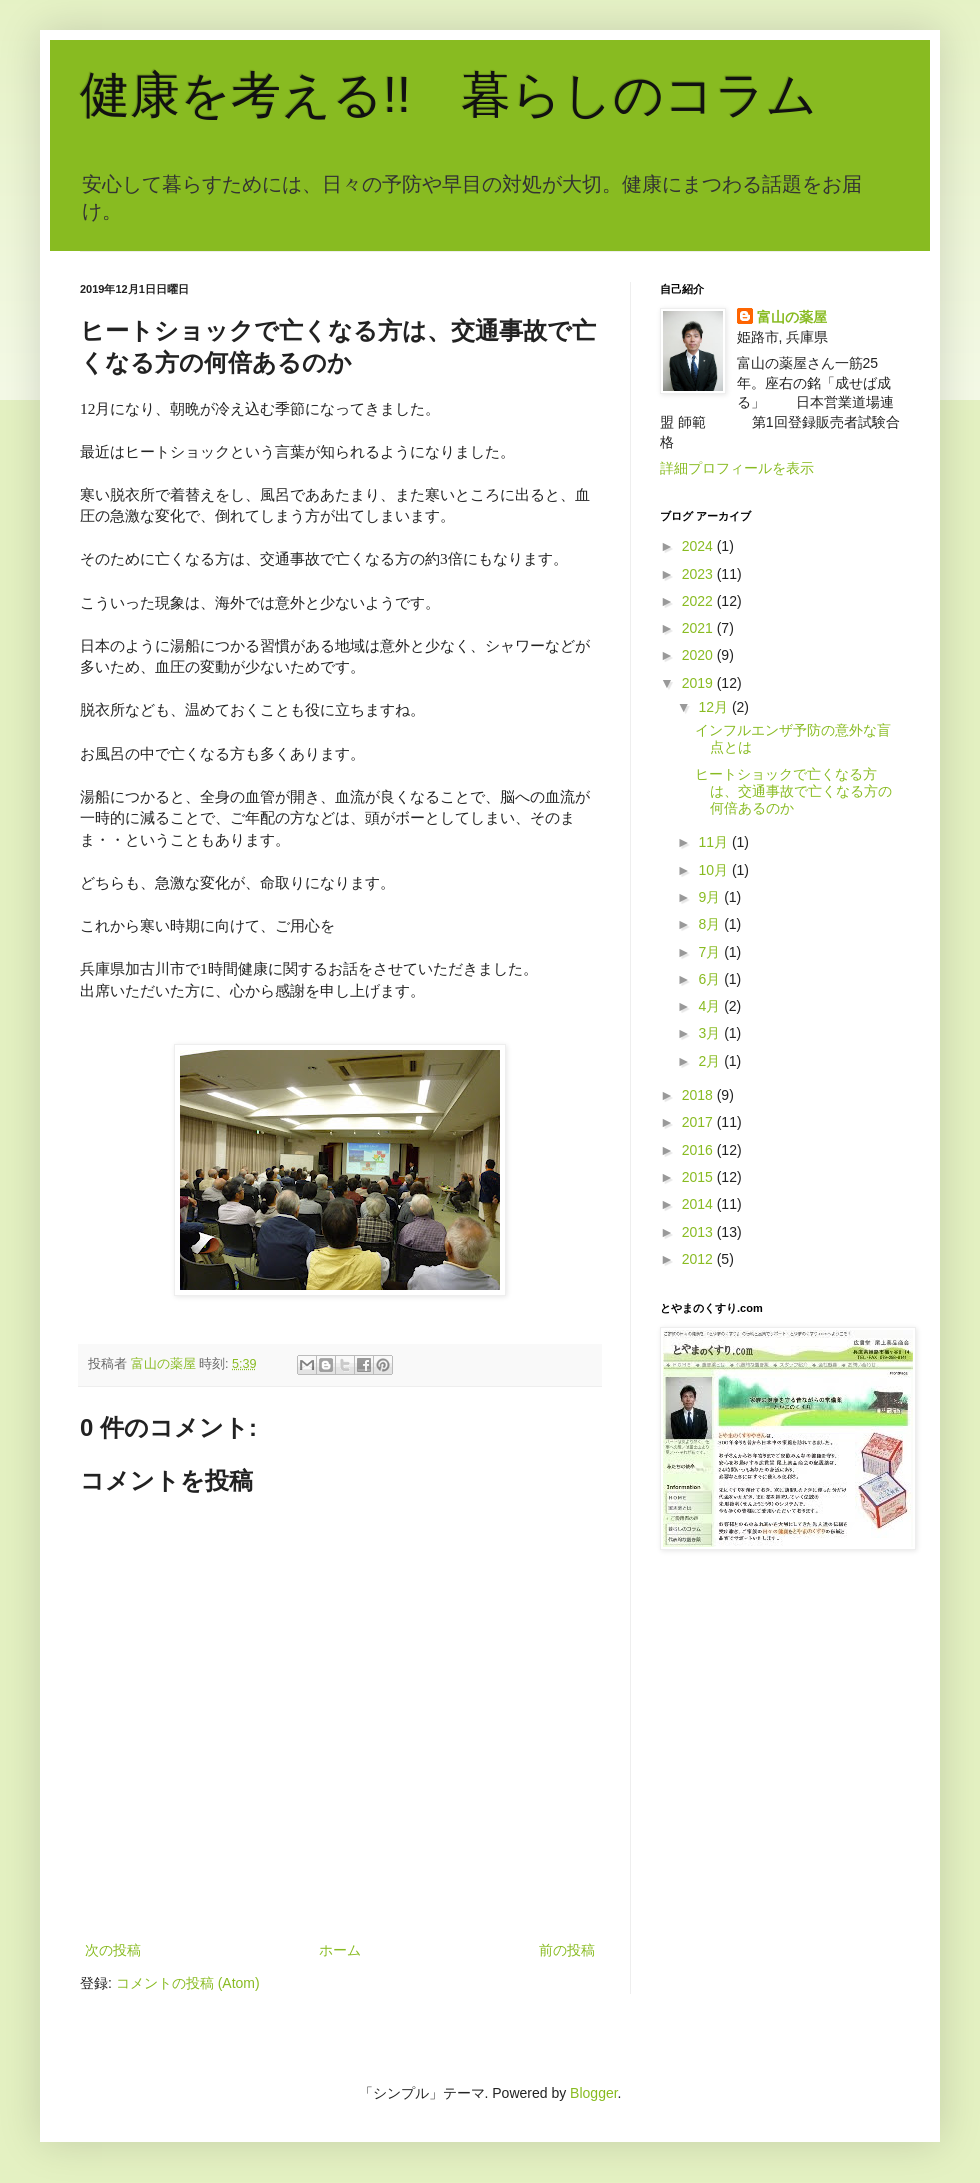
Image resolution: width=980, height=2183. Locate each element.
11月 (714, 842)
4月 (711, 1006)
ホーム (340, 1950)
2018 (699, 1095)
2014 (699, 1204)
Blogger (593, 2093)
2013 (699, 1232)
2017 (699, 1122)
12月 (714, 707)
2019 (699, 683)
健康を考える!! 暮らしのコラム (448, 95)
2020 (699, 655)
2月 (711, 1061)
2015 (699, 1177)
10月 (714, 870)
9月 (711, 897)
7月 (711, 952)
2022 (699, 601)
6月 (711, 979)
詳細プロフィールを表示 (737, 468)
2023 (699, 574)
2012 (699, 1259)
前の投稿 (567, 1950)
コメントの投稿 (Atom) (188, 1983)
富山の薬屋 (792, 317)
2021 (699, 628)
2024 (699, 546)
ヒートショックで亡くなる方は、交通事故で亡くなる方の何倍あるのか (793, 791)
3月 (711, 1033)
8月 (711, 924)
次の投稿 (113, 1950)
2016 (699, 1150)
